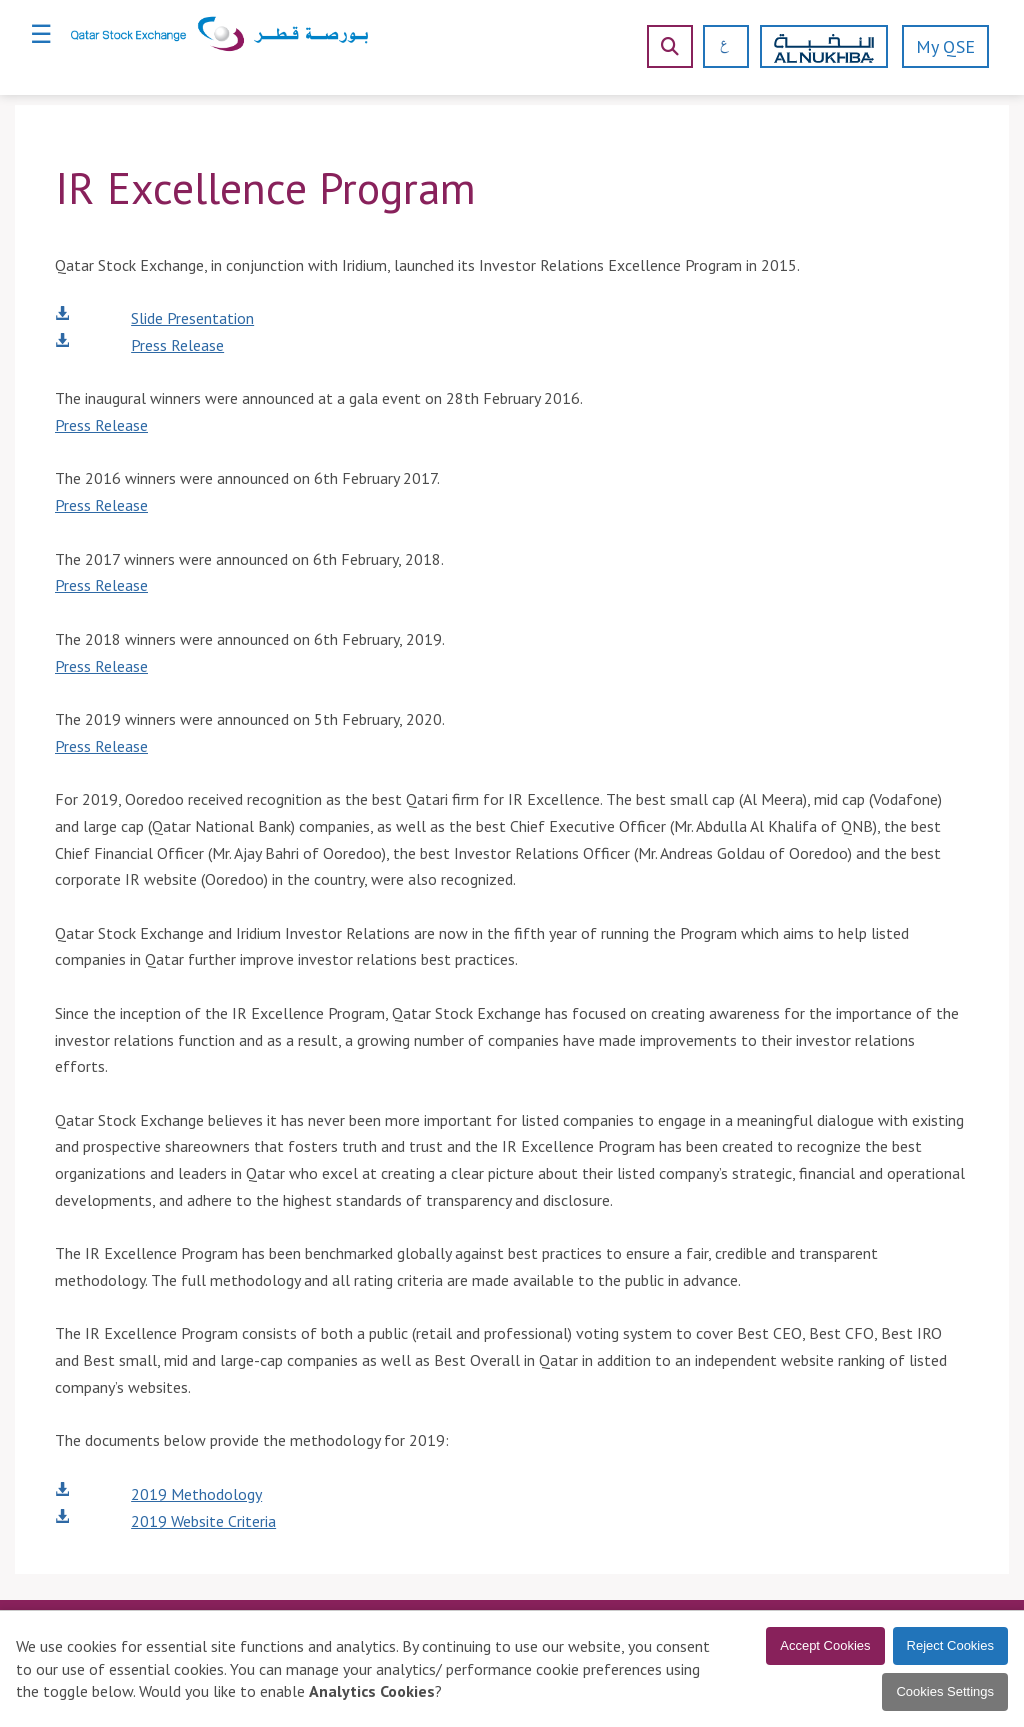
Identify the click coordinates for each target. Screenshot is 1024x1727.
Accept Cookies (825, 1645)
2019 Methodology (196, 1494)
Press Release (177, 345)
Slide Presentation (192, 318)
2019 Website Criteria (203, 1521)
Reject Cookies (950, 1645)
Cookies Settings (945, 1691)
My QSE (945, 46)
